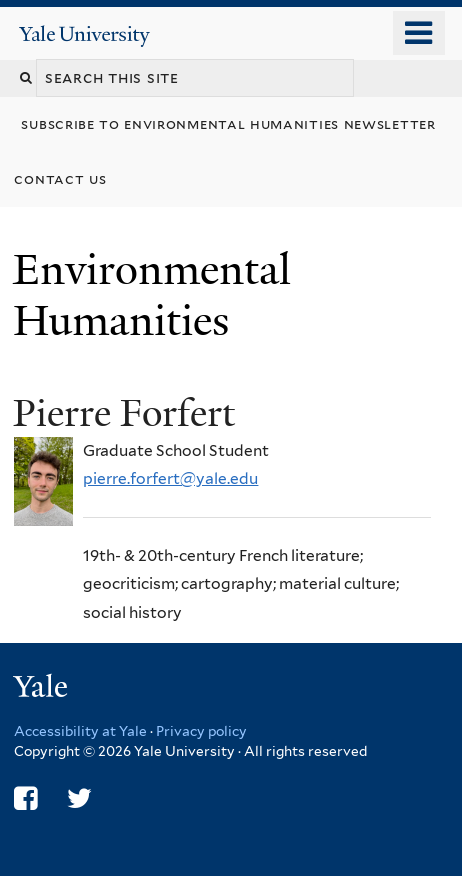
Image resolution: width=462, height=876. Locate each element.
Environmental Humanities (152, 294)
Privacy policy (201, 731)
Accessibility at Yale (80, 731)
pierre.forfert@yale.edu (170, 478)
